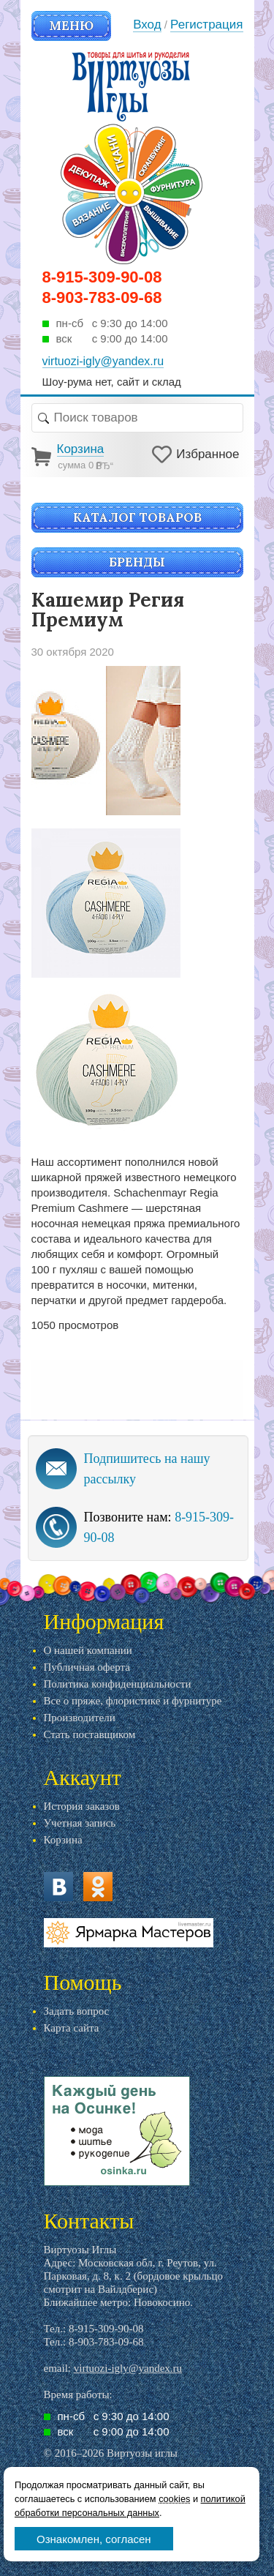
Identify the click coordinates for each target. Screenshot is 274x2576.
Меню (71, 26)
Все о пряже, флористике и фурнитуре (133, 1701)
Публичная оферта (87, 1667)
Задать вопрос (77, 2011)
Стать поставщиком (90, 1734)
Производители (79, 1717)
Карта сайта (71, 2028)
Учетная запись (80, 1823)
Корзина (63, 1840)
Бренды (137, 562)
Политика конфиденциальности (117, 1684)
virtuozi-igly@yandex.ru (128, 2368)
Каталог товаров (137, 517)
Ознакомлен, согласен (94, 2539)
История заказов (82, 1806)
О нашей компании (88, 1650)
